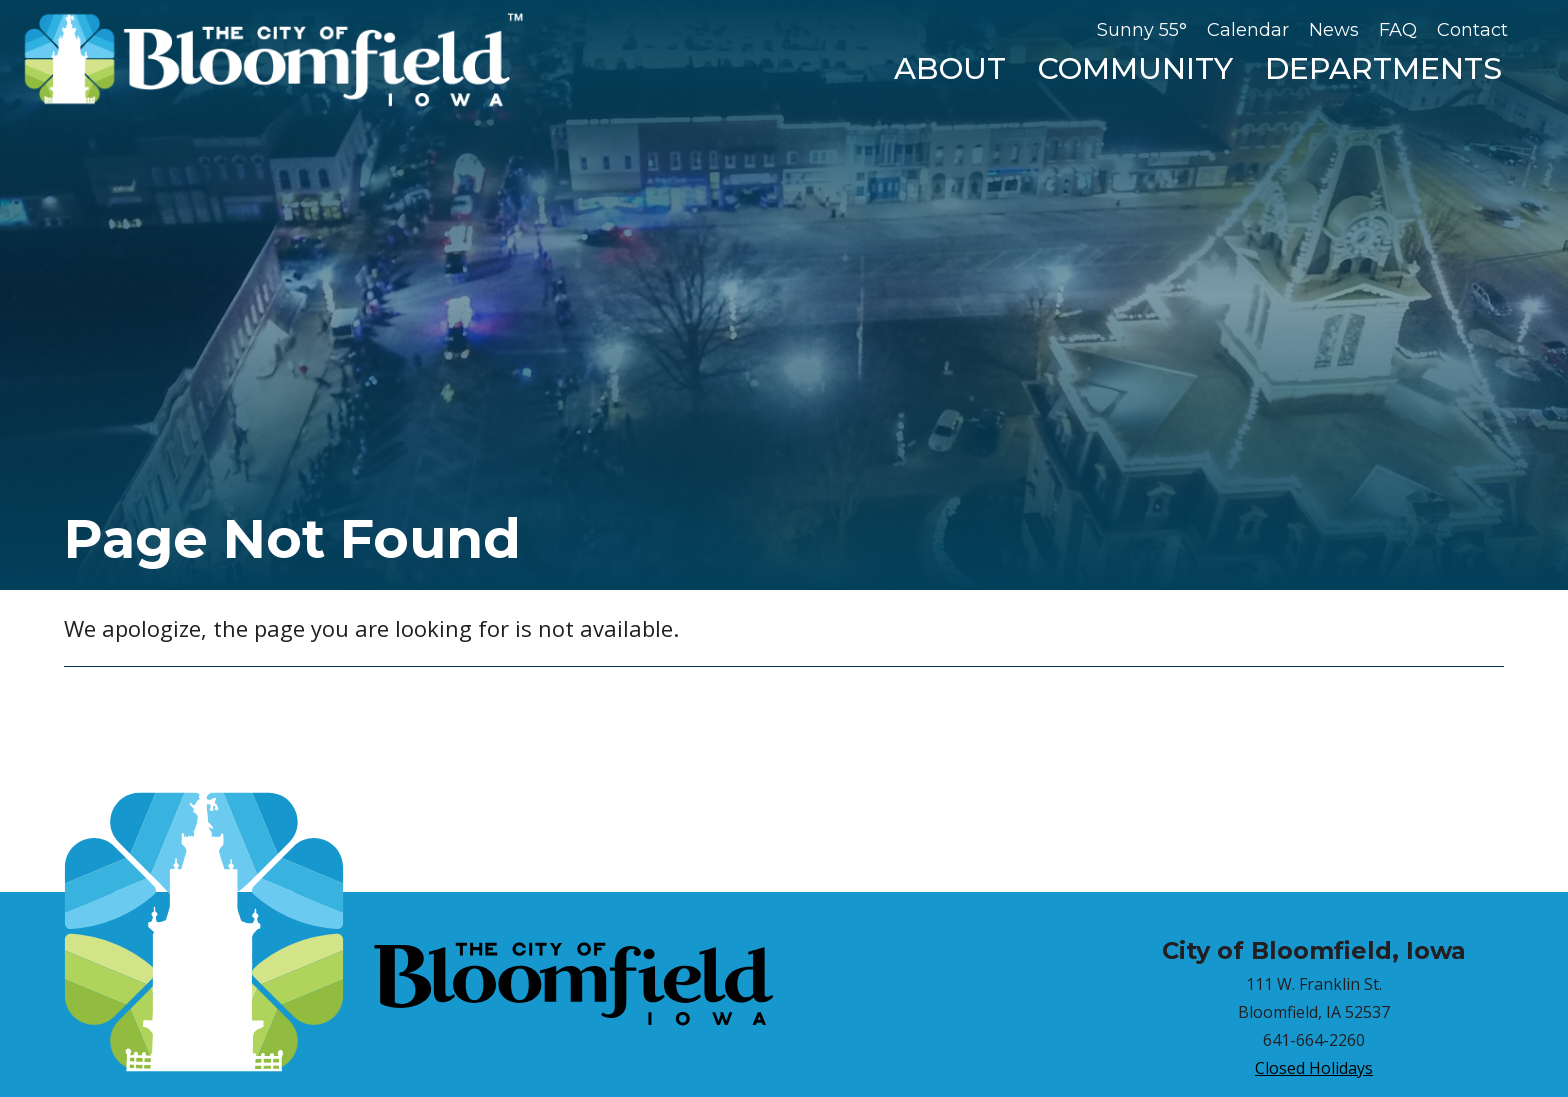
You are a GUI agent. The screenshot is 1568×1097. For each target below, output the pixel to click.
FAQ (1398, 30)
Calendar (1248, 30)
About (950, 68)
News (1334, 30)
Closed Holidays (1314, 1068)
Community (1135, 68)
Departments (1383, 68)
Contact (1472, 30)
